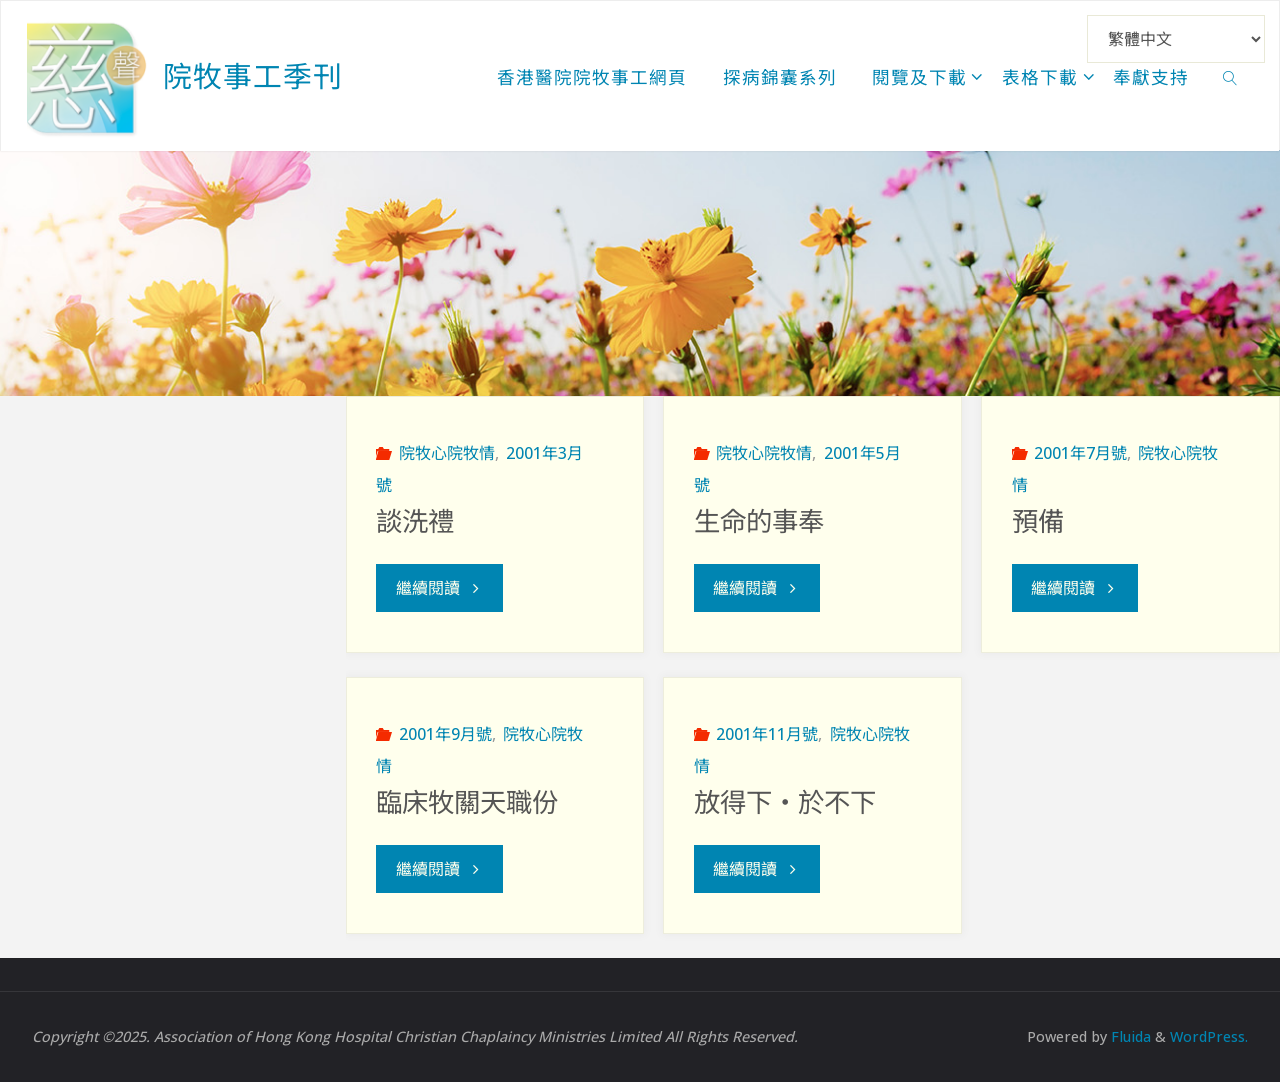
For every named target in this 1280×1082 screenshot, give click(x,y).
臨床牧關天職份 (467, 803)
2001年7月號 (1080, 453)
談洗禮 (415, 522)
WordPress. (1209, 1036)
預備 (1038, 522)
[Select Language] (1176, 39)
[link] (1230, 76)
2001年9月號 (445, 734)
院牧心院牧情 (447, 453)
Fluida (1129, 1036)
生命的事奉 (759, 522)
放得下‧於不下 (785, 803)
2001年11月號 (767, 734)
